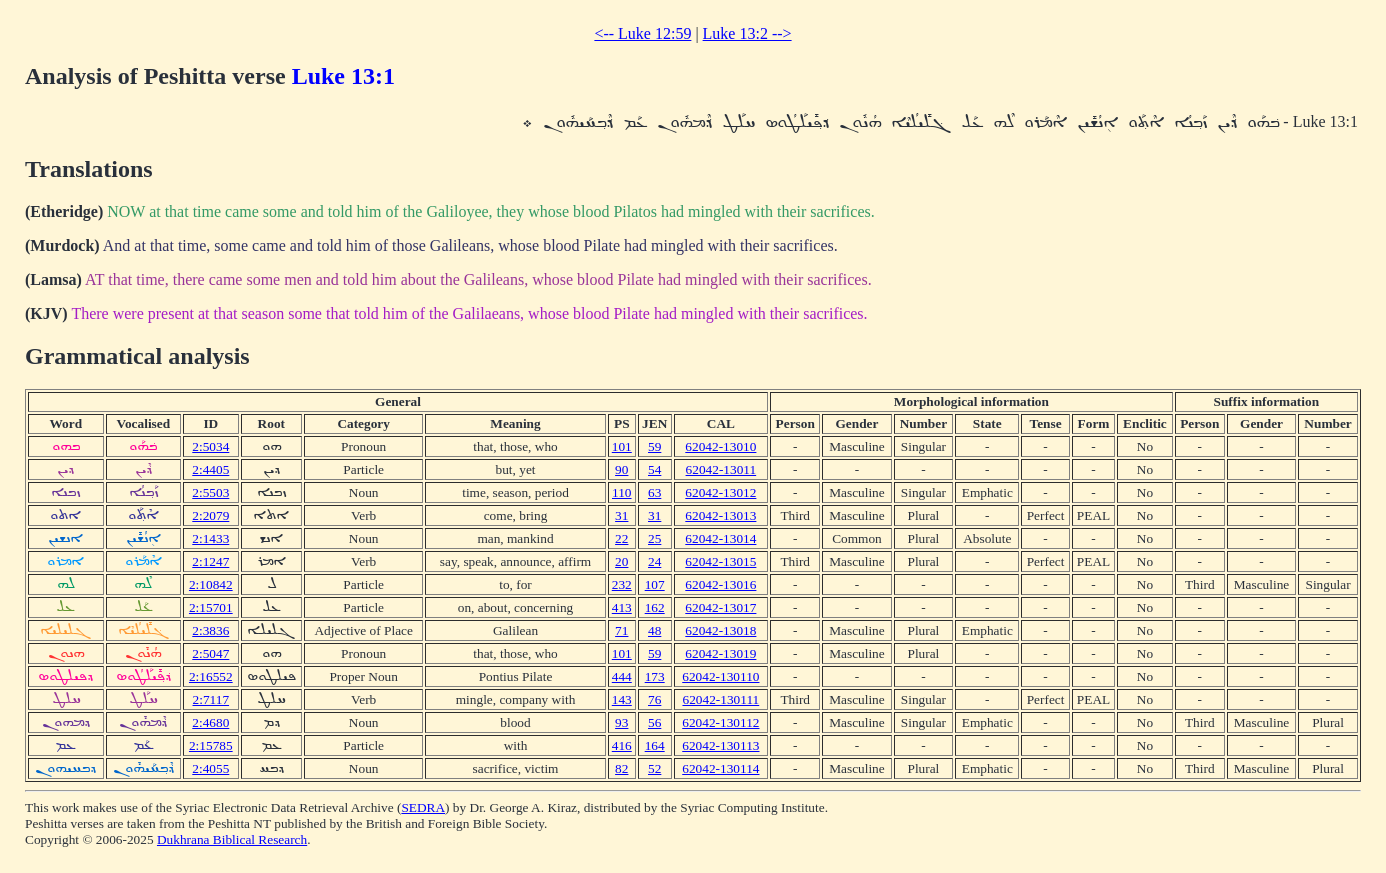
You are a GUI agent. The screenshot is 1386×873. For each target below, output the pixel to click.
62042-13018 (720, 630)
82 (621, 768)
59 (654, 446)
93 (621, 722)
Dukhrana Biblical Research (232, 839)
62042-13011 (721, 469)
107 (655, 584)
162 (655, 607)
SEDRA (423, 807)
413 (622, 607)
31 (621, 515)
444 (622, 676)
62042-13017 (720, 607)
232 (622, 584)
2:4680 (210, 722)
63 (654, 492)
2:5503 (210, 492)
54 (654, 469)
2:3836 (210, 630)
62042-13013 (720, 515)
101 (622, 446)
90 (621, 469)
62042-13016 (720, 584)
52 (654, 768)
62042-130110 (720, 676)
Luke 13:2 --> (747, 33)
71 (621, 630)
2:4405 (210, 469)
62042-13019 (720, 653)
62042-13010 (720, 446)
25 (654, 538)
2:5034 (210, 446)
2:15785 (211, 745)
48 (654, 630)
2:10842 (211, 584)
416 (622, 745)
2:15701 (211, 607)
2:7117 (211, 699)
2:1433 (210, 538)
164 (655, 745)
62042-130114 (720, 768)
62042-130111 (720, 699)
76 (654, 699)
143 (622, 699)
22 (621, 538)
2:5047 (210, 653)
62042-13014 (720, 538)
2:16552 (211, 676)
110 (622, 492)
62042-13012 (720, 492)
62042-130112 (720, 722)
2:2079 (210, 515)
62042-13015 (720, 561)
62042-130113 (720, 745)
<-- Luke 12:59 (642, 33)
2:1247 (210, 561)
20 (621, 561)
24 (654, 561)
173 (655, 676)
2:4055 (210, 768)
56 (654, 722)
